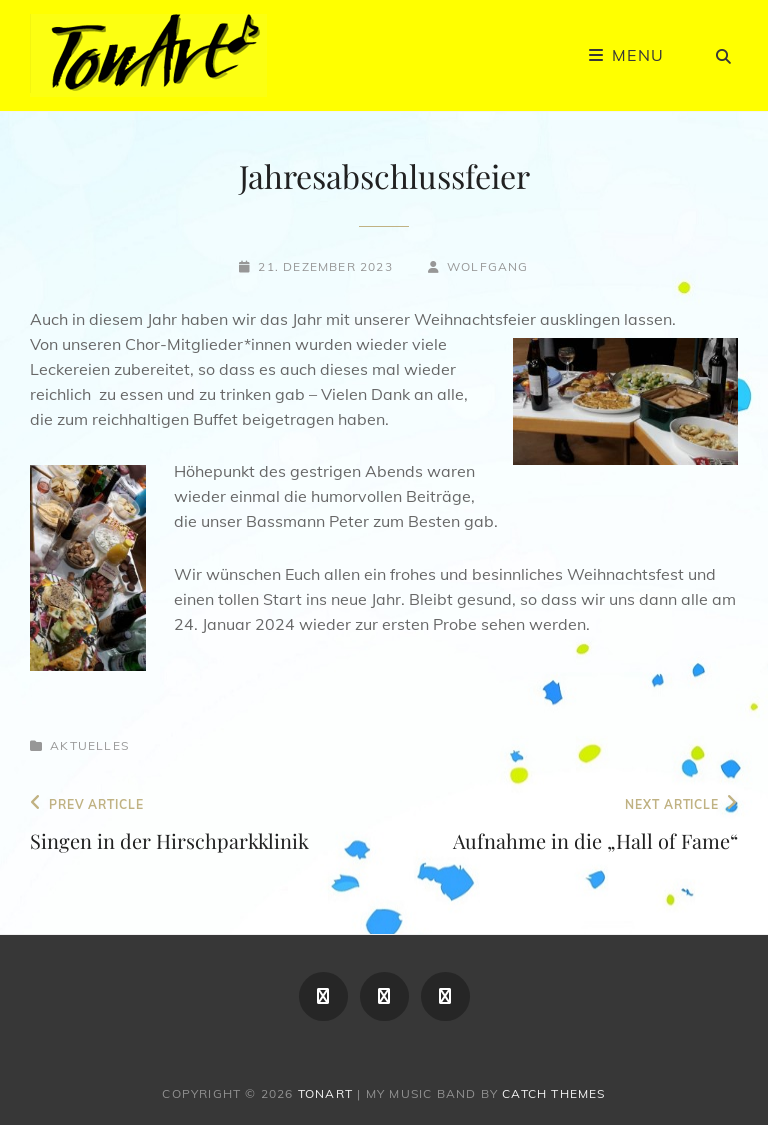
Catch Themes (553, 1093)
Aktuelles (89, 745)
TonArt (325, 1093)
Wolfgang (488, 266)
